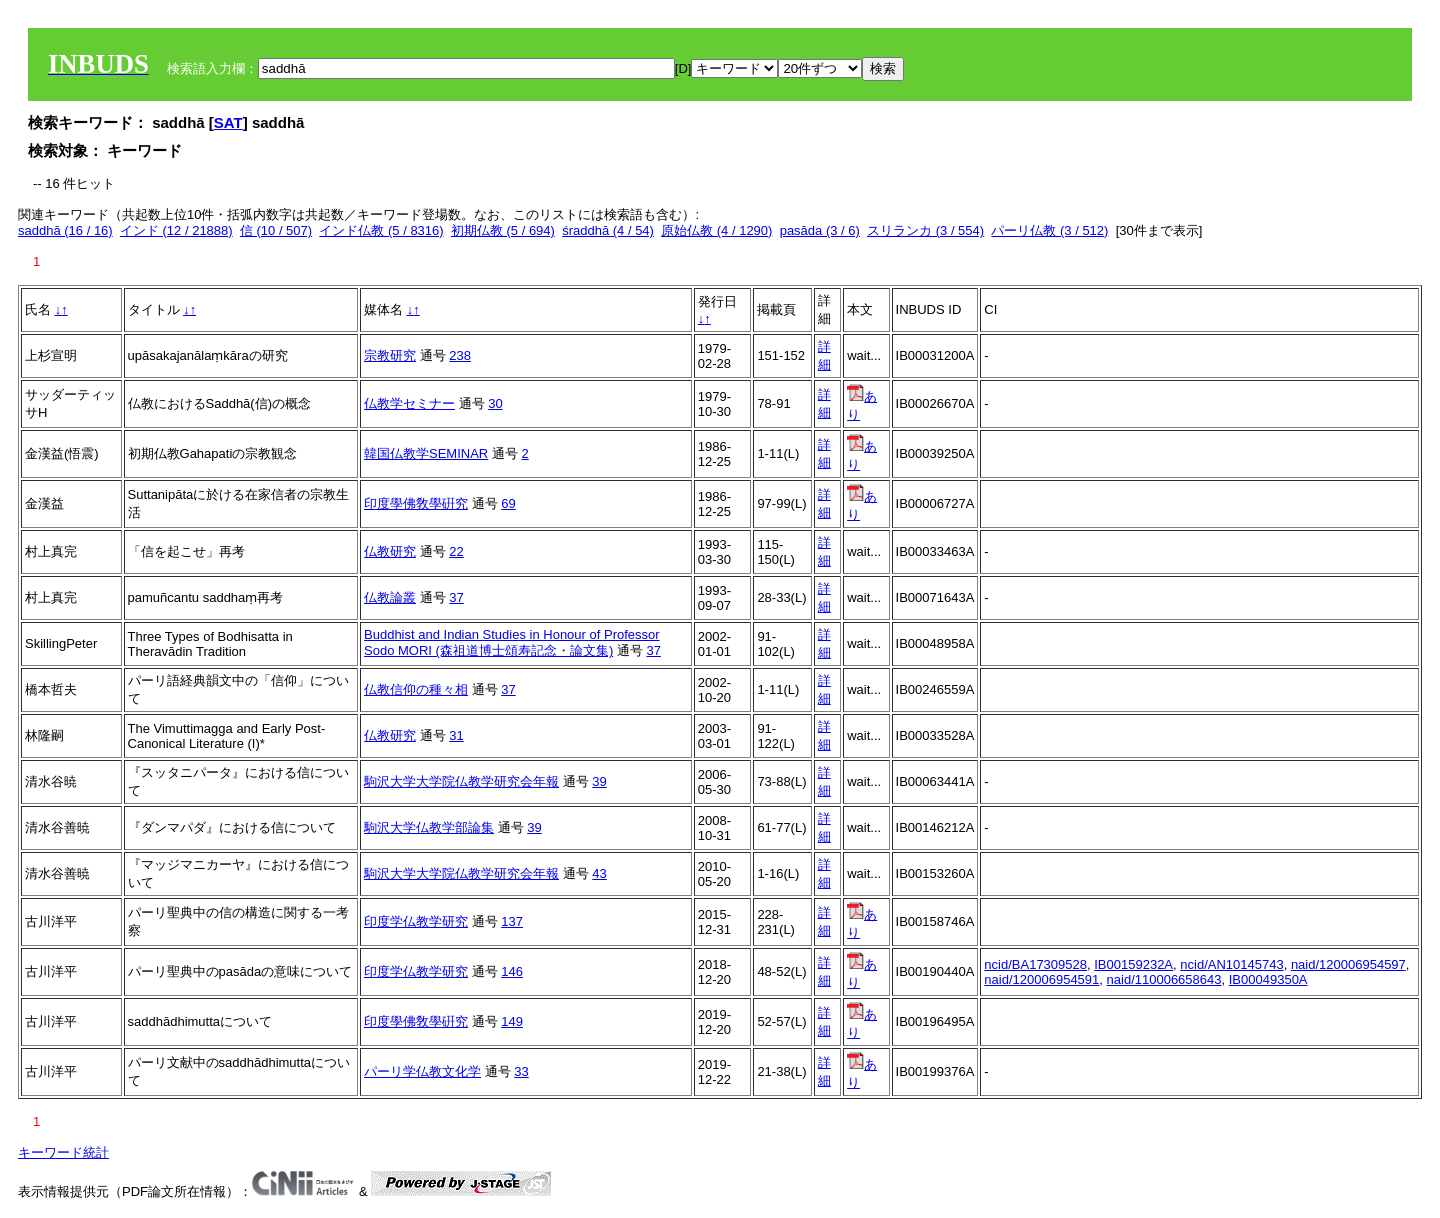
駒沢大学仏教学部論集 (429, 827)
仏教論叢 (390, 597)
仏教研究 (390, 551)
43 (599, 873)
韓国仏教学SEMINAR (426, 453)
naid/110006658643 (1164, 979)
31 (456, 735)
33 (521, 1071)
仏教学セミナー (409, 403)
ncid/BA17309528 (1035, 964)
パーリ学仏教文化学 (422, 1071)
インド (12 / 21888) (176, 230)
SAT (228, 122)
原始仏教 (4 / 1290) (716, 230)
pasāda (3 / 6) (820, 230)
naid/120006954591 (1041, 979)
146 (512, 971)
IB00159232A (1133, 964)
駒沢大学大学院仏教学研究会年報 (461, 781)
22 (456, 551)
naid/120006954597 (1348, 964)
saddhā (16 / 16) (65, 230)
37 (456, 597)
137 (512, 921)
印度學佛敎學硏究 (416, 503)
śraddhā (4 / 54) (608, 230)
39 (599, 781)
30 (495, 403)
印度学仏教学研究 (416, 921)
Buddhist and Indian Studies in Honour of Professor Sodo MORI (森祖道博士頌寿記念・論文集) (512, 642)
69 (508, 503)
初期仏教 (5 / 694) (503, 230)
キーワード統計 (63, 1152)
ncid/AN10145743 (1231, 964)
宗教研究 (390, 355)
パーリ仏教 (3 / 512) (1049, 230)
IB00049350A (1268, 979)
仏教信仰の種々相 (416, 689)
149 (512, 1021)
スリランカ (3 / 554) (925, 230)
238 (460, 355)
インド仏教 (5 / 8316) (381, 230)
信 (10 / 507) (276, 230)
